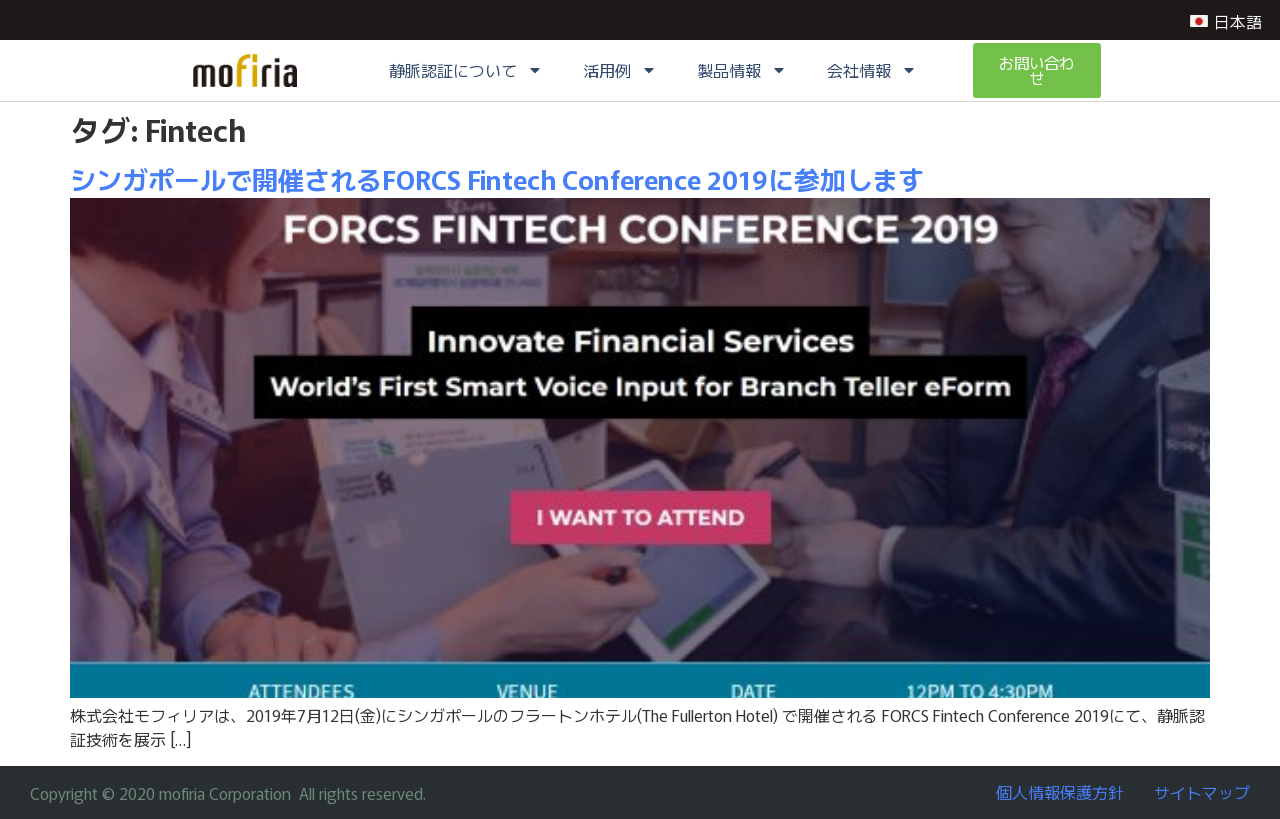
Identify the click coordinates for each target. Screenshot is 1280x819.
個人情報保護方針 (1060, 792)
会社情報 (872, 71)
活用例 (620, 71)
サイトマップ (1202, 792)
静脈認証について (466, 71)
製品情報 (742, 71)
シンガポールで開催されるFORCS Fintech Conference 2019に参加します (497, 178)
